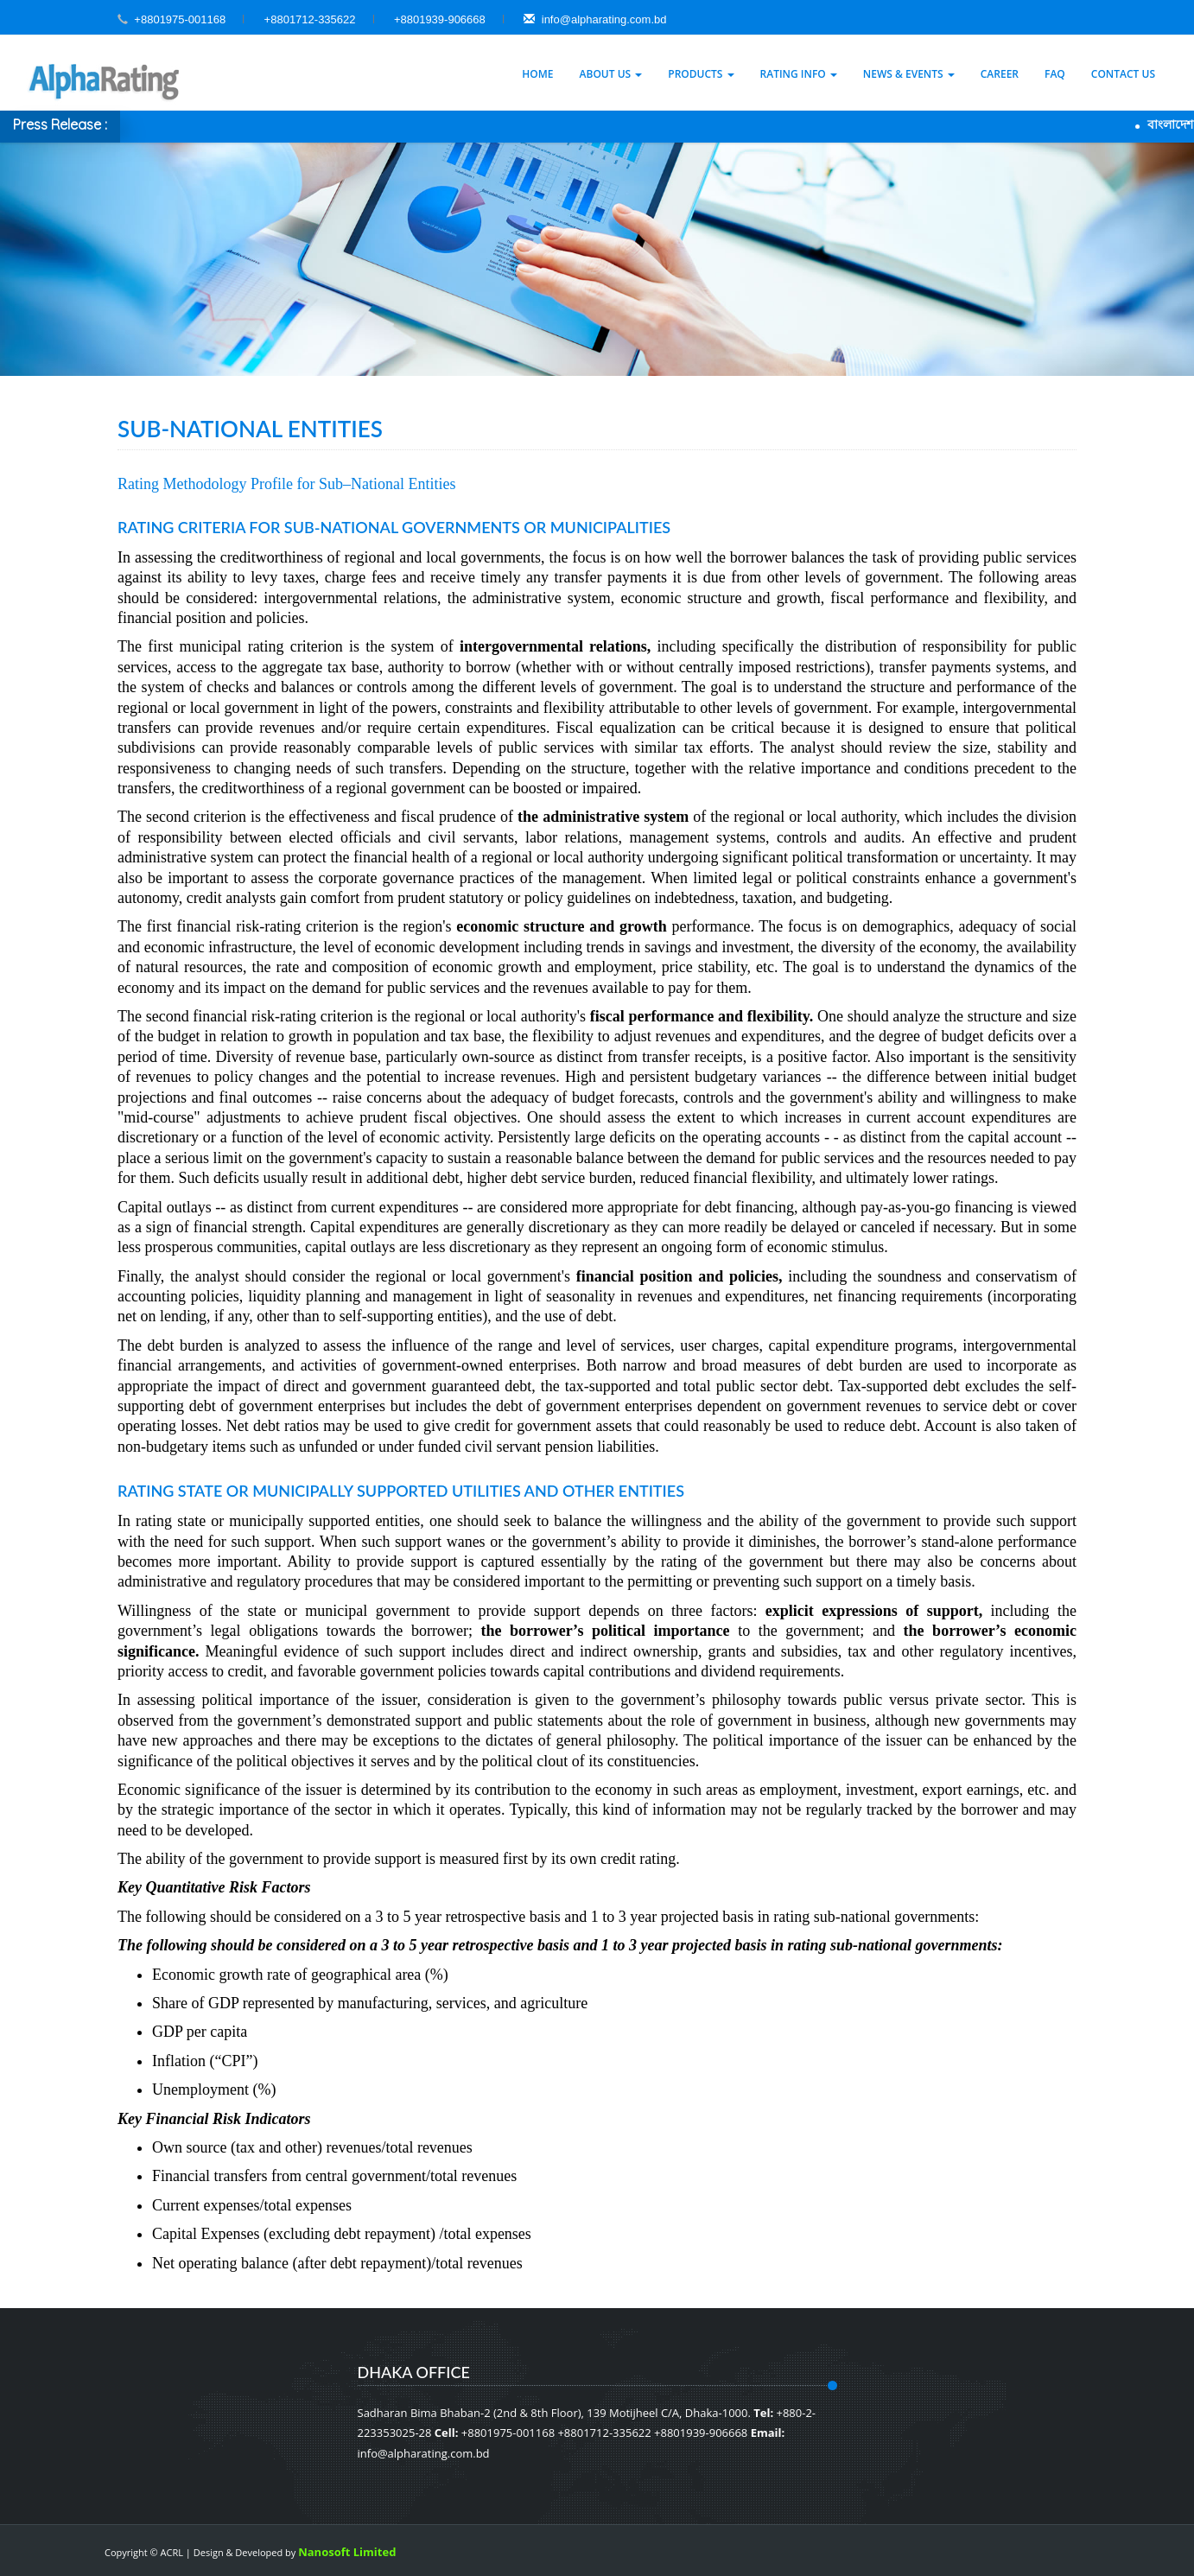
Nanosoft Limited (347, 2552)
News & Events (909, 74)
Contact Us (1123, 74)
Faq (1055, 74)
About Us (611, 74)
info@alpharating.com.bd (595, 19)
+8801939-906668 (440, 19)
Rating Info (798, 74)
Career (1000, 74)
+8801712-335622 (310, 19)
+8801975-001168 (179, 19)
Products (701, 74)
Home (537, 74)
